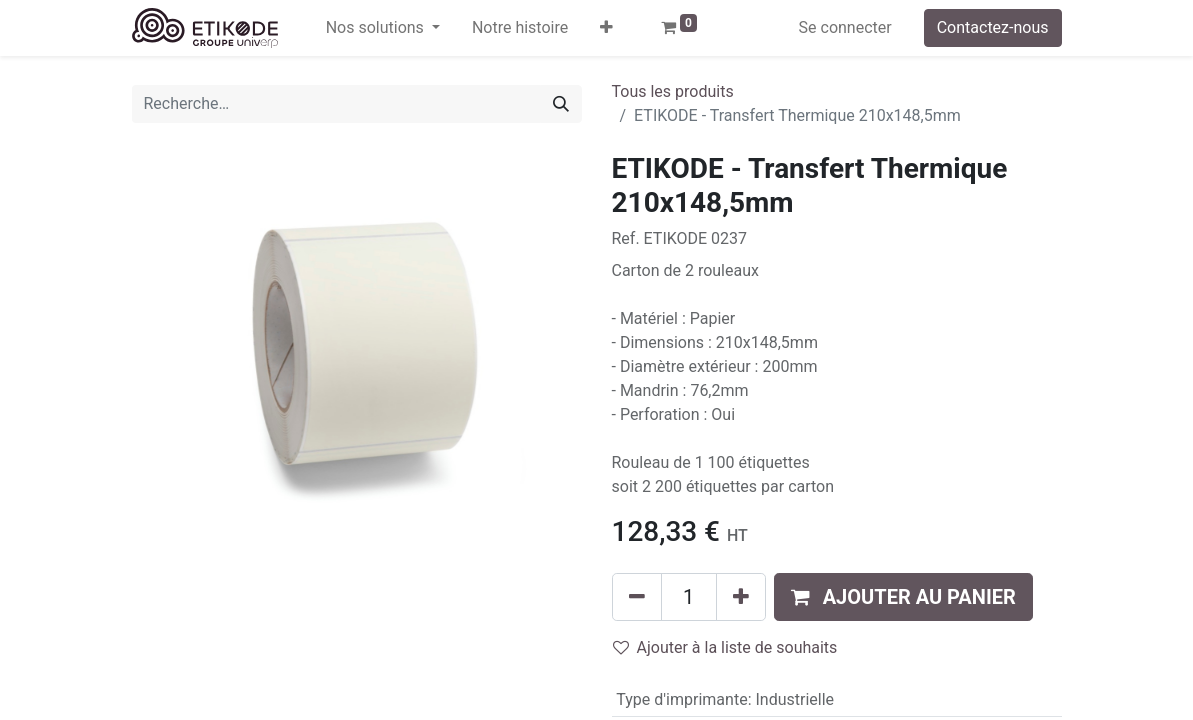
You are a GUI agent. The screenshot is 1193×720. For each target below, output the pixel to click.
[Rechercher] (561, 104)
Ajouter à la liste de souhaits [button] (725, 647)
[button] (606, 28)
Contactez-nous (993, 27)
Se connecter (845, 27)
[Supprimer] (637, 597)
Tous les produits (673, 91)
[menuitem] (520, 28)
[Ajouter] (741, 597)
